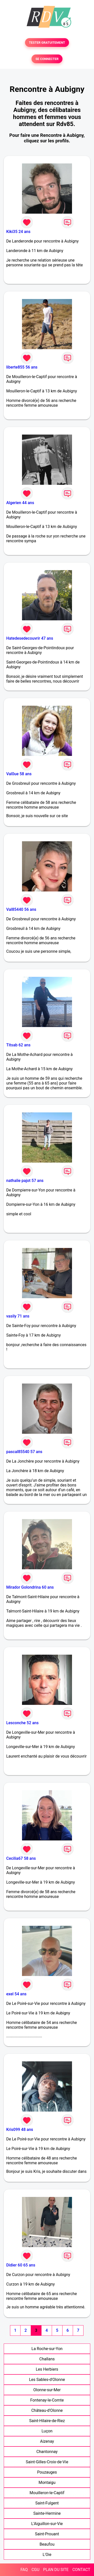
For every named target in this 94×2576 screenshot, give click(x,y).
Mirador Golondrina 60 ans (30, 1587)
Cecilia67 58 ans (21, 1858)
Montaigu (47, 2482)
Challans (47, 2359)
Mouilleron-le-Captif (47, 2492)
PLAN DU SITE (56, 2569)
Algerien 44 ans (20, 502)
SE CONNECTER (47, 59)
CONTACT (81, 2569)
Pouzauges (47, 2472)
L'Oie (47, 2554)
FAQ (24, 2569)
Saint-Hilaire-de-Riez (47, 2420)
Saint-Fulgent (47, 2503)
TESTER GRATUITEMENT (47, 42)
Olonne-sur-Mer (46, 2389)
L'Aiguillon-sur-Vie (47, 2523)
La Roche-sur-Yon (47, 2348)
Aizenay (47, 2441)
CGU (36, 2569)
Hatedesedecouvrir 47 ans (29, 638)
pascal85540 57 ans (24, 1451)
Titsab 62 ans (18, 1045)
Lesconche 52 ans (22, 1722)
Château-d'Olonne (47, 2410)
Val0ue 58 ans (19, 773)
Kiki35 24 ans (18, 231)
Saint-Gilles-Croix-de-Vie (47, 2462)
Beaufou (47, 2544)
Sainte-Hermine (47, 2513)
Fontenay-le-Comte (47, 2400)
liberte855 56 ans (22, 367)
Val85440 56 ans (21, 909)
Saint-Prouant (47, 2534)
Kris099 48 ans (19, 2129)
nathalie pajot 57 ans (25, 1180)
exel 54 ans (16, 1994)
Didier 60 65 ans (20, 2265)
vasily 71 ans (18, 1316)
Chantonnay (47, 2451)
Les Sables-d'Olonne (47, 2379)
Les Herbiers (47, 2369)
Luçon (47, 2431)
